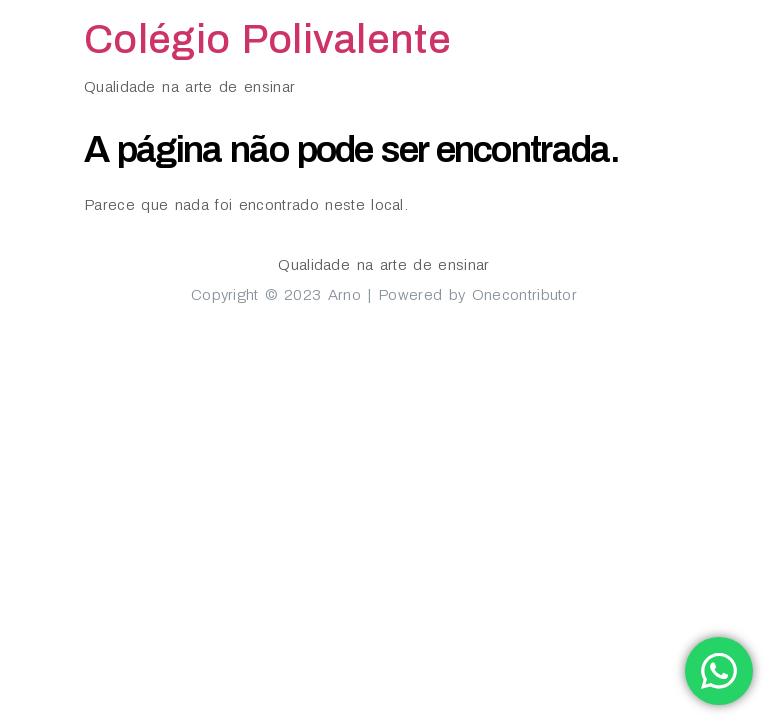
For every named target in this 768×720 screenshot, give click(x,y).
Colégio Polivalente (267, 39)
